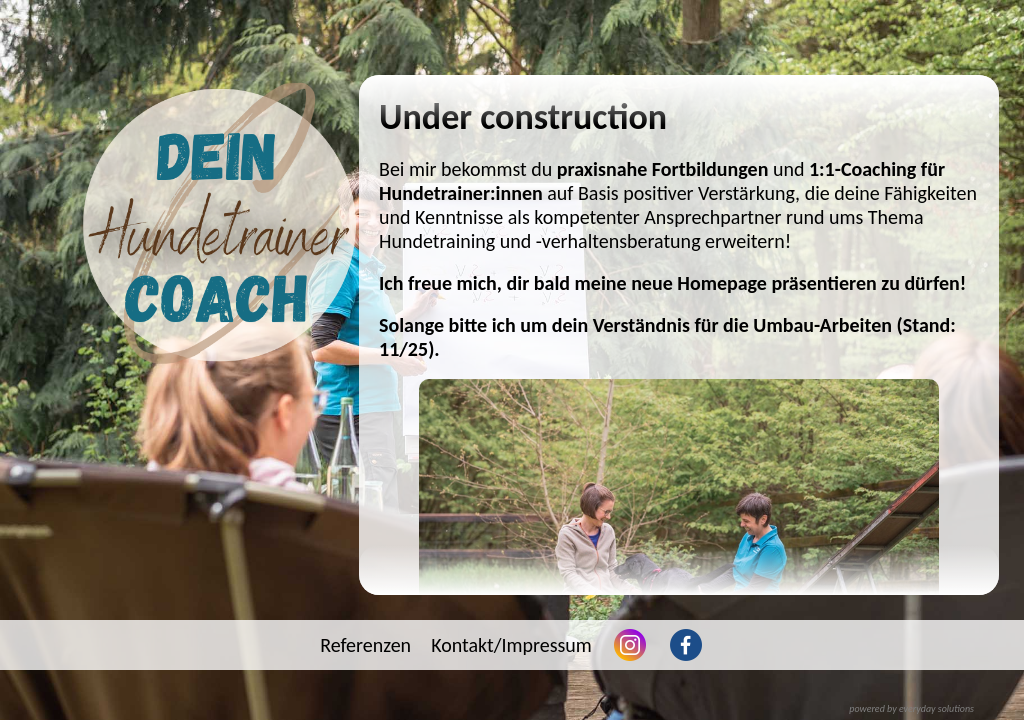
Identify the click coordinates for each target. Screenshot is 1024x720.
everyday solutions (936, 708)
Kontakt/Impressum (511, 645)
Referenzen (365, 645)
